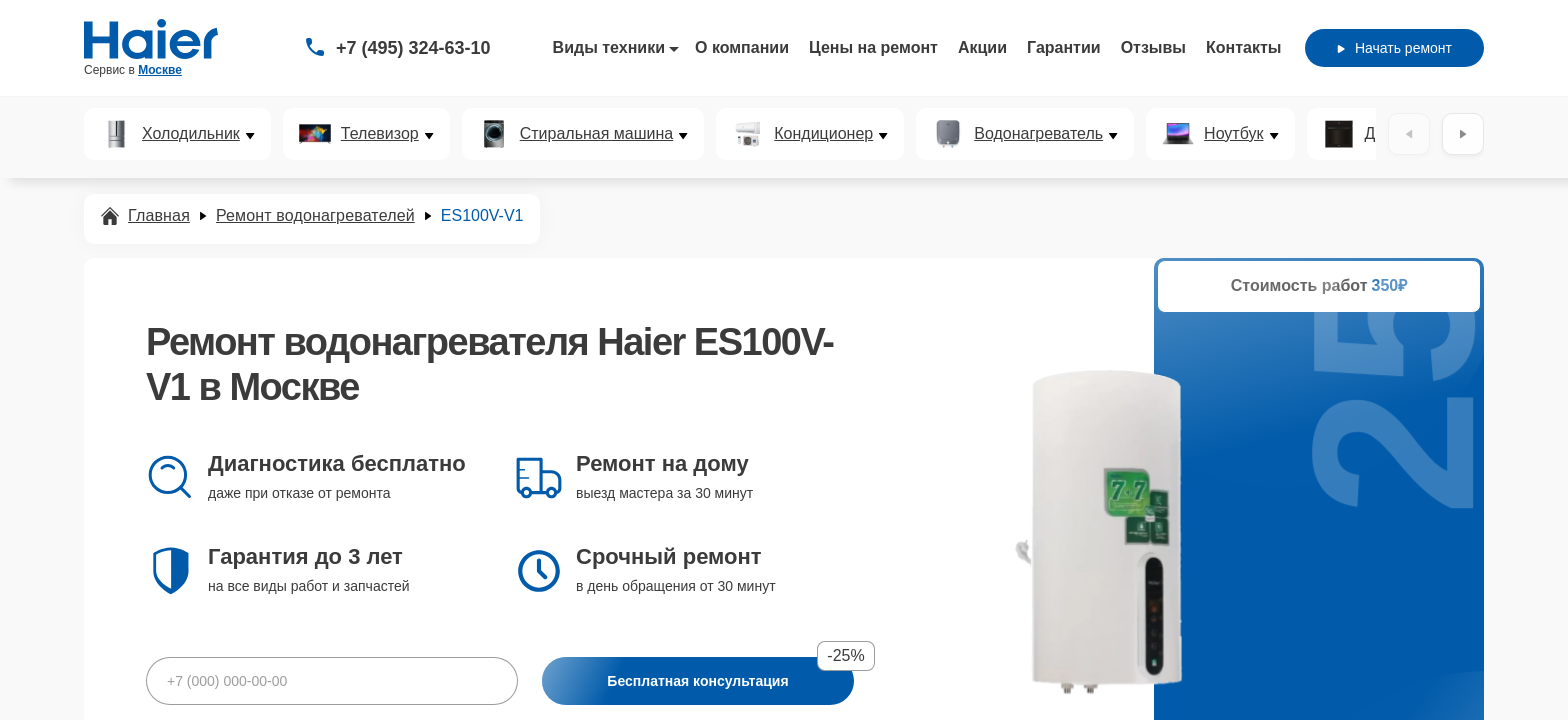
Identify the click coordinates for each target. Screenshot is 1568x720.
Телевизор (380, 134)
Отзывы (1153, 47)
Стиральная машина (597, 134)
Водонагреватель (1038, 134)
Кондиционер (823, 134)
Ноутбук (1233, 134)
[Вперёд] (1463, 134)
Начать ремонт (1394, 48)
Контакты (1243, 47)
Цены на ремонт (873, 47)
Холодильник (191, 134)
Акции (982, 47)
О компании (742, 47)
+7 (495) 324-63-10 (413, 48)
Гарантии (1064, 47)
